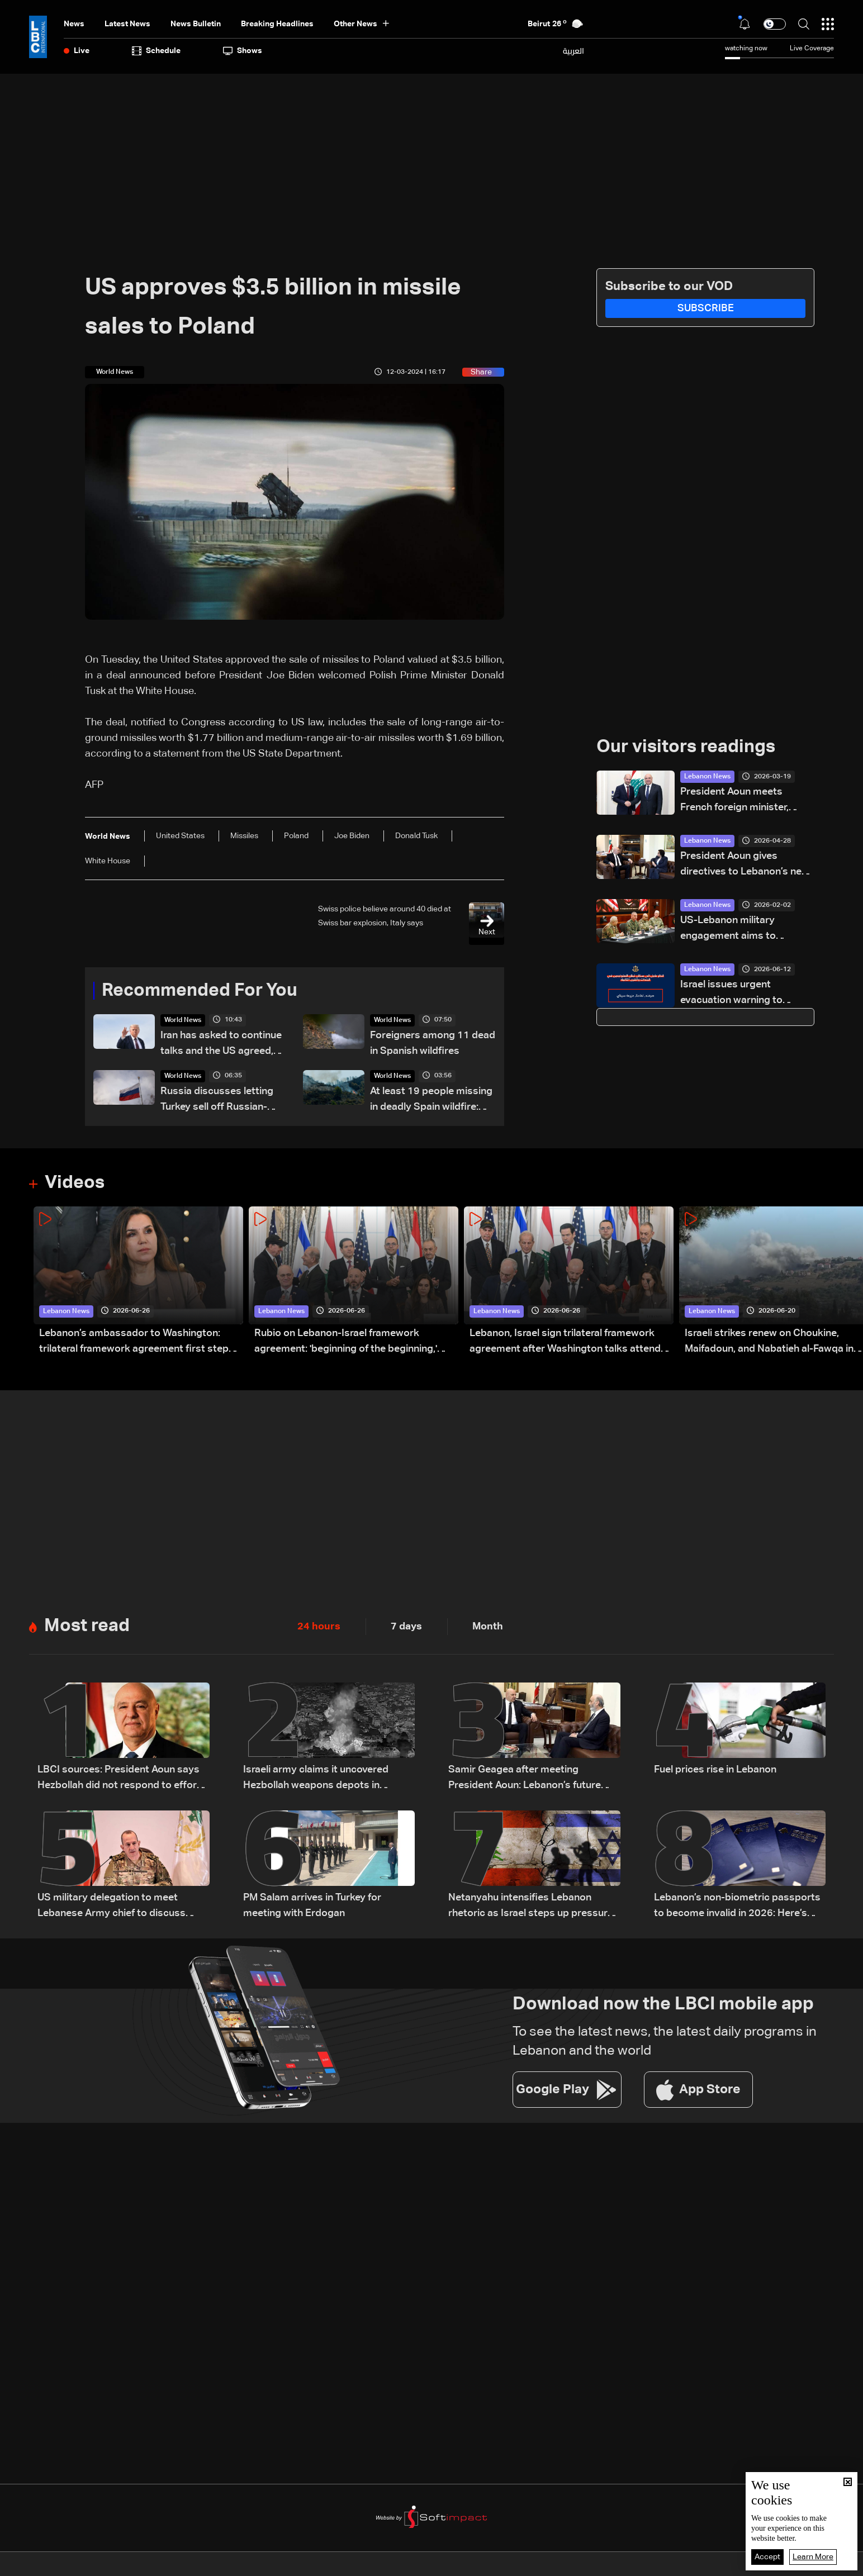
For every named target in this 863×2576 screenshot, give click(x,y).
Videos (75, 1183)
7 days (406, 1627)
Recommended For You (199, 991)
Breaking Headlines (277, 24)
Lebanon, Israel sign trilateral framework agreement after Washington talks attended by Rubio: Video (571, 1342)
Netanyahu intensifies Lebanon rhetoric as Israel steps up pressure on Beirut (530, 1907)
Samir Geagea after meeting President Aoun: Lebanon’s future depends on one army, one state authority (524, 1779)
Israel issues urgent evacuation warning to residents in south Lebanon (743, 994)
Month (487, 1627)
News (74, 24)
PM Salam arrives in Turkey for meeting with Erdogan (312, 1905)
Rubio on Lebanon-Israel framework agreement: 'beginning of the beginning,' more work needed (345, 1342)
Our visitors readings (685, 747)
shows (242, 51)
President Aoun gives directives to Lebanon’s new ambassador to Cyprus (744, 865)
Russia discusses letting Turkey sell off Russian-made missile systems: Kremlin (216, 1100)
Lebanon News (707, 776)
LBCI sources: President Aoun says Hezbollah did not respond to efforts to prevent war (121, 1779)
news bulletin (195, 24)
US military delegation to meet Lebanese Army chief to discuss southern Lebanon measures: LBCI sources (117, 1907)
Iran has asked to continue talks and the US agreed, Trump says (221, 1044)
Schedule (156, 51)
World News (182, 1020)
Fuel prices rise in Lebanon (715, 1770)
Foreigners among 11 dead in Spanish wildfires (432, 1043)
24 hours (318, 1627)
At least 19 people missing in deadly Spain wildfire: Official (431, 1100)
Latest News (127, 24)
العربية (573, 51)
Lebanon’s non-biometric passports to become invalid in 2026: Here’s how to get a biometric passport (737, 1907)
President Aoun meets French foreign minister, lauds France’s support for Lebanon (741, 801)
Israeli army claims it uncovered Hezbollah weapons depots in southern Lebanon (315, 1779)
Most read (87, 1626)
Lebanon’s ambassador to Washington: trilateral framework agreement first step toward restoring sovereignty (134, 1342)
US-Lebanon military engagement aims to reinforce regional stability (741, 929)
